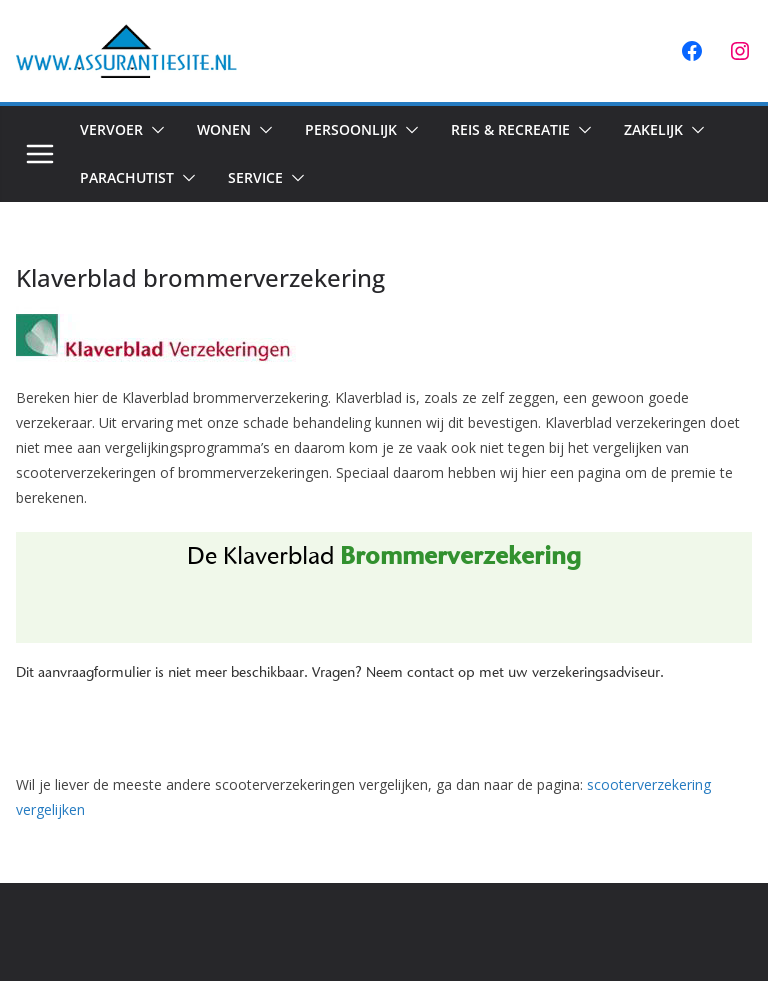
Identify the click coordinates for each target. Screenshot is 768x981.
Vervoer (111, 129)
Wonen (224, 129)
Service (255, 177)
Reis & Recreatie (510, 129)
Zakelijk (653, 129)
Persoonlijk (351, 129)
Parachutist (127, 177)
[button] (154, 130)
